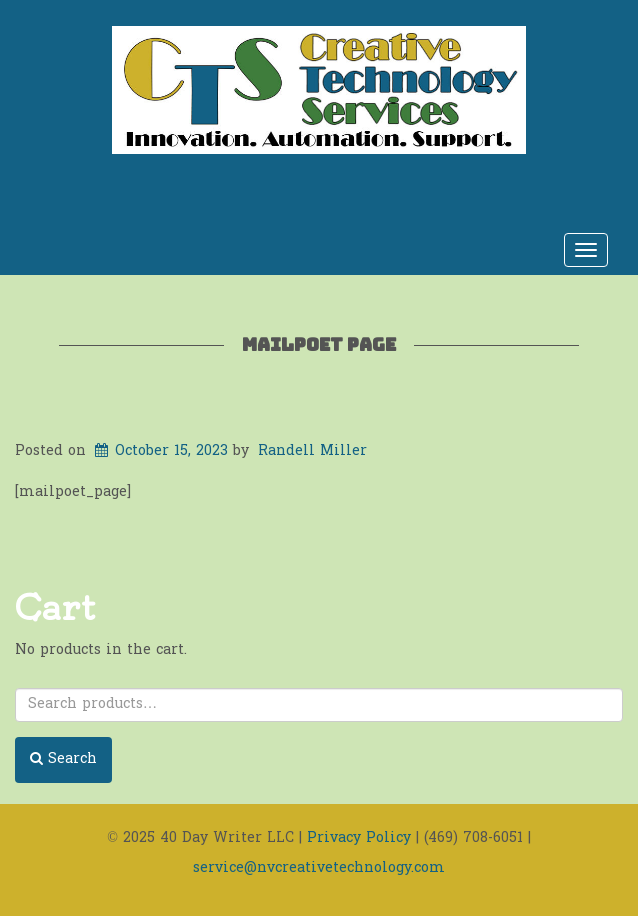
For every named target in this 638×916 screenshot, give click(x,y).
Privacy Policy (359, 838)
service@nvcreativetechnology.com (319, 868)
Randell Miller (312, 451)
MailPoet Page (319, 344)
